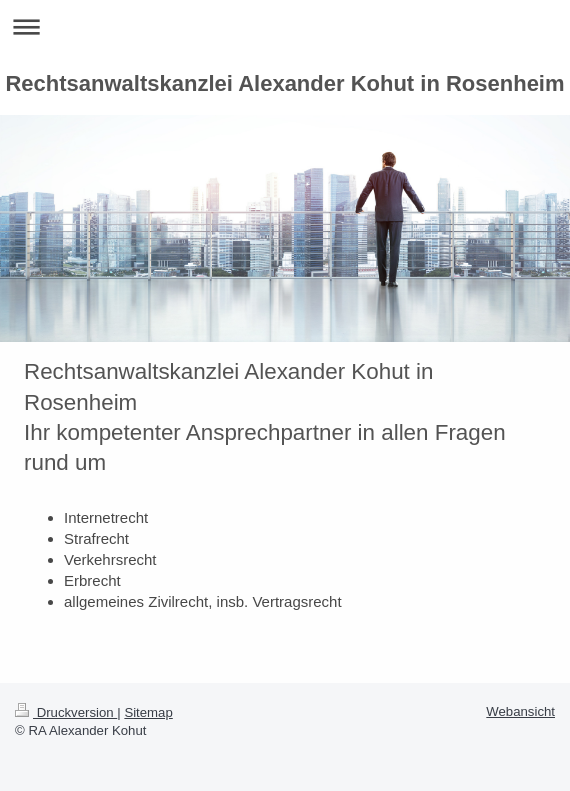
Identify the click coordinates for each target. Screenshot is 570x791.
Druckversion (66, 712)
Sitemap (148, 712)
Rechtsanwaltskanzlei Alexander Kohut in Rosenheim (284, 83)
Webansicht (520, 711)
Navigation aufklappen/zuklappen (285, 26)
